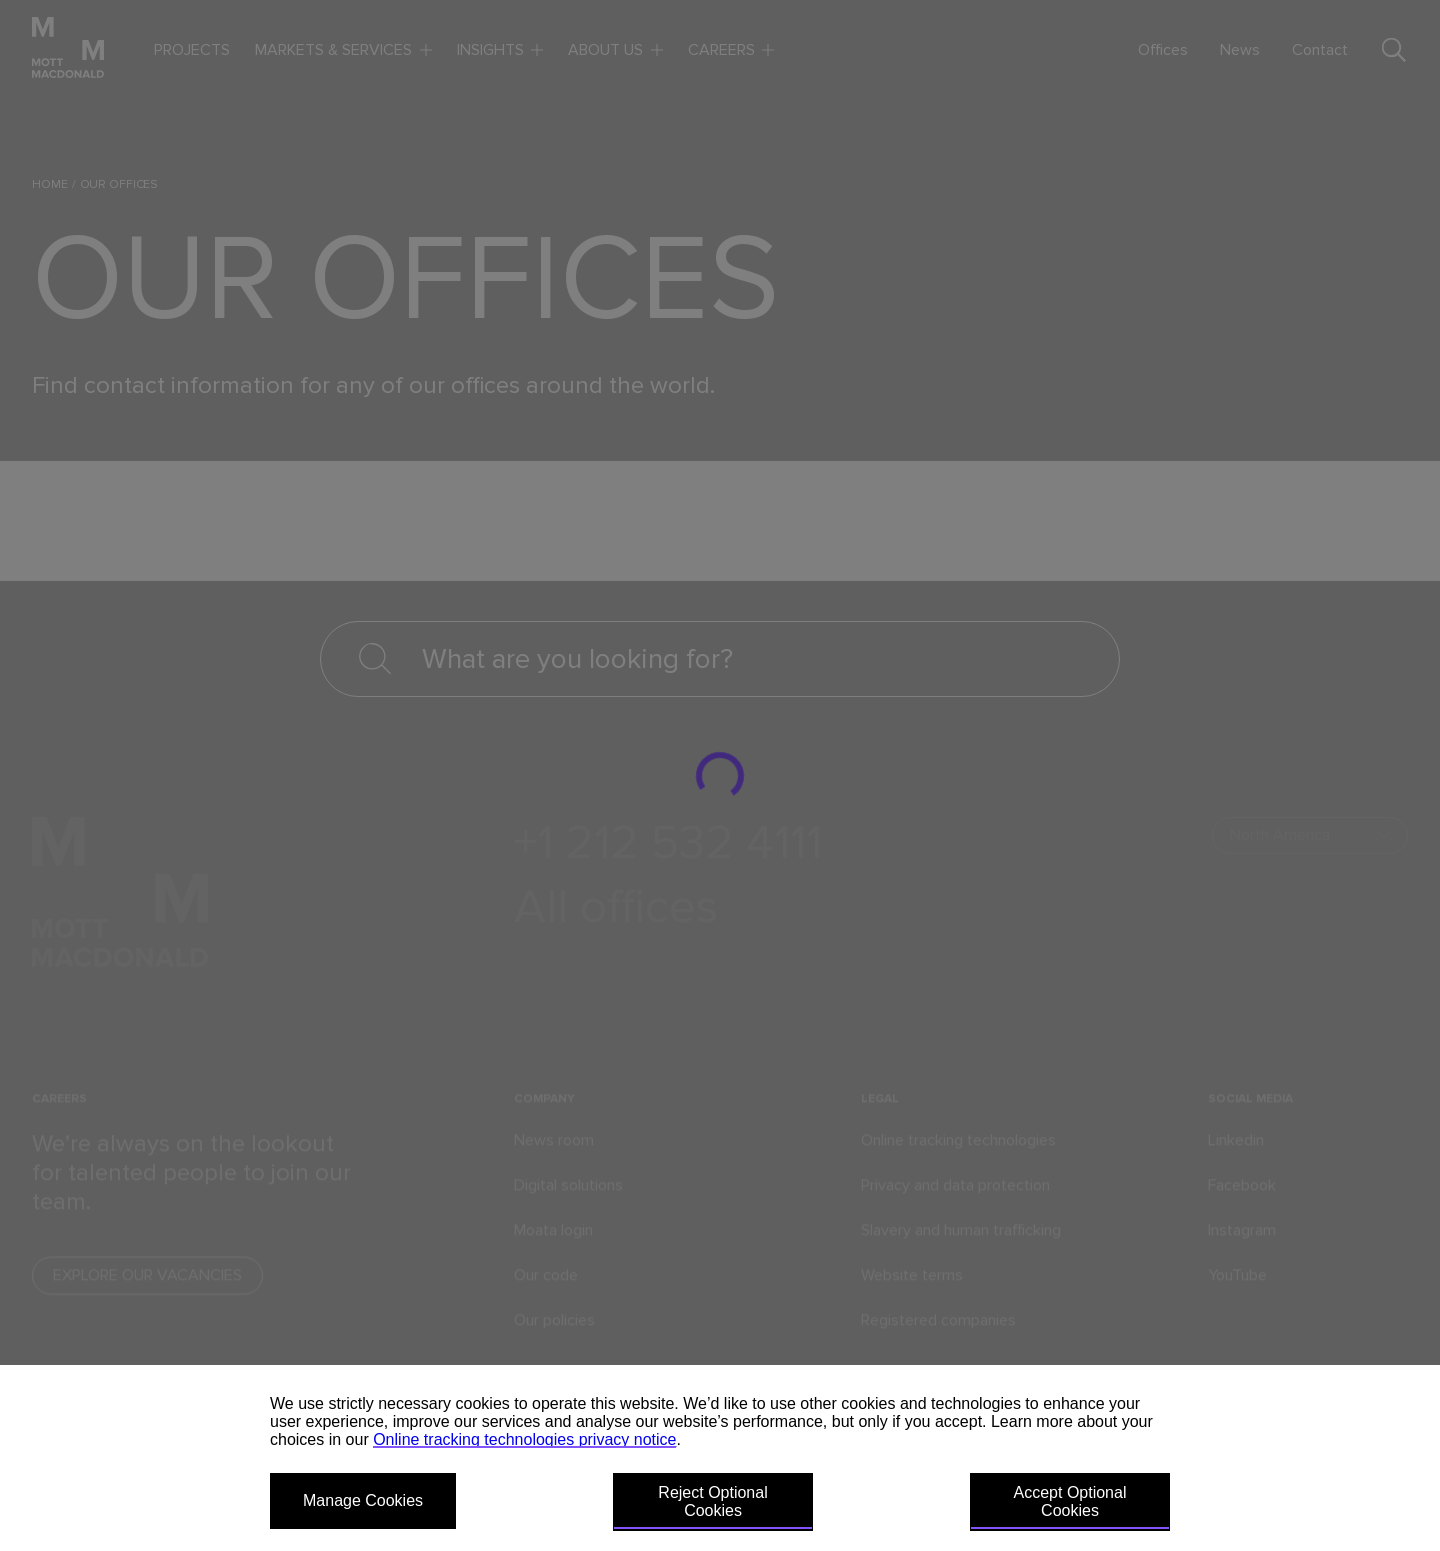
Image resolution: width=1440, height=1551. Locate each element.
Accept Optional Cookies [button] (1070, 1501)
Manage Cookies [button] (363, 1500)
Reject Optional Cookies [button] (712, 1501)
